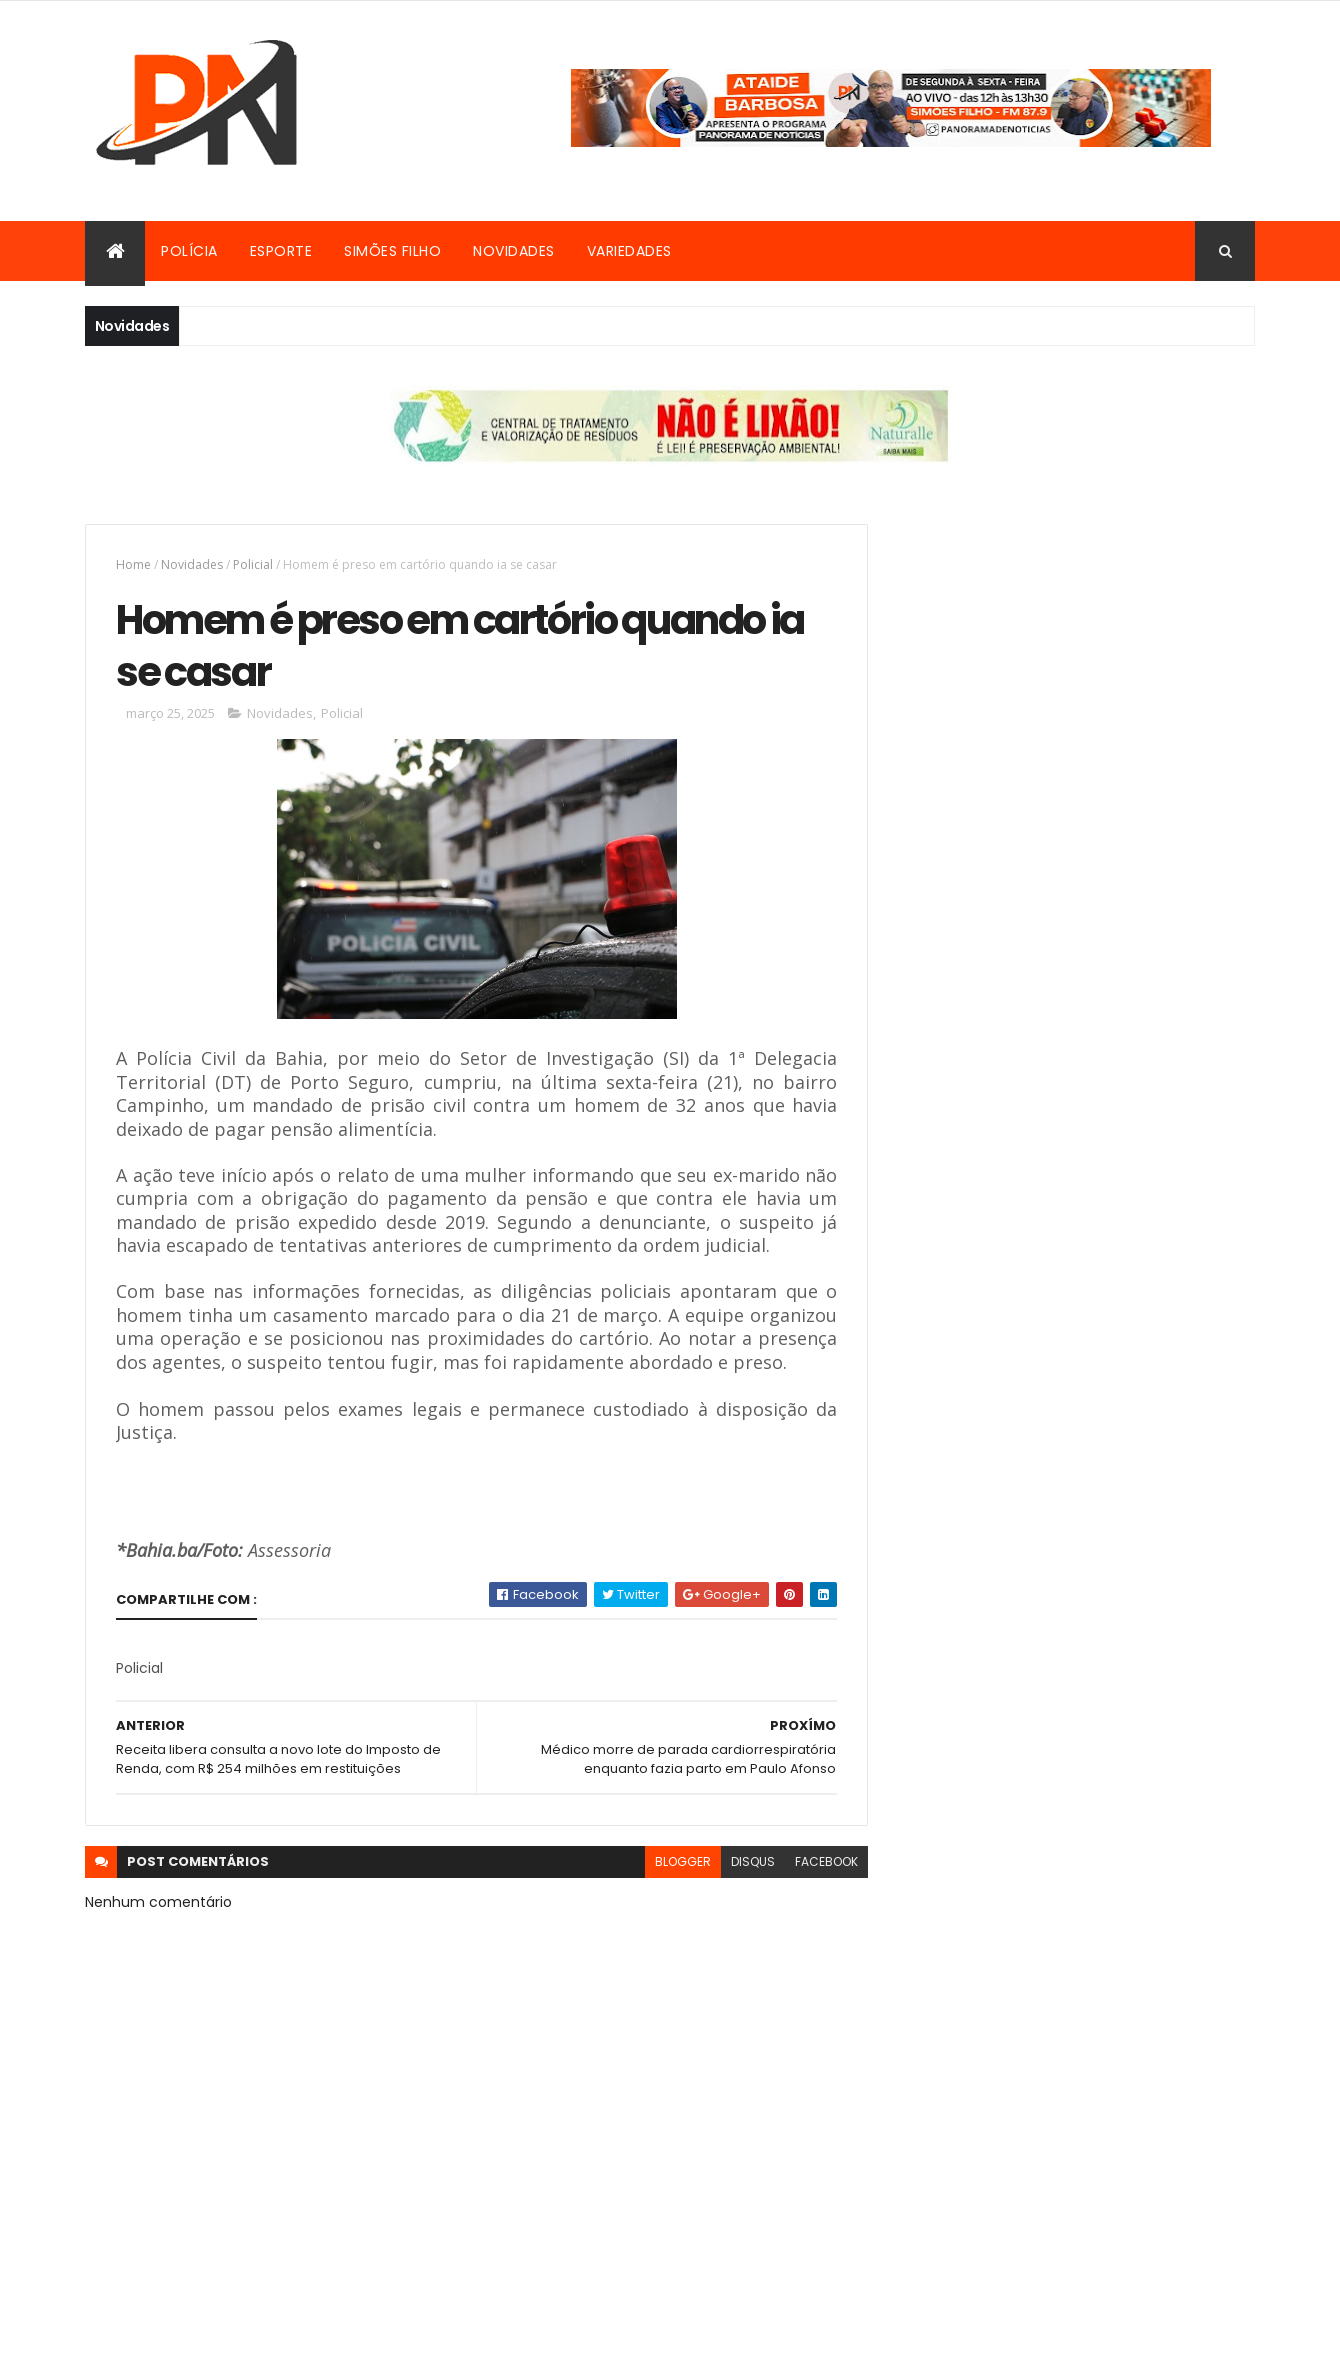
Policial (253, 564)
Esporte (281, 251)
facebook (811, 1887)
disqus (738, 1887)
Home (133, 564)
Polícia (189, 251)
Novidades (514, 251)
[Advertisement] (1073, 664)
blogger (668, 1887)
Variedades (629, 251)
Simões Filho (392, 251)
